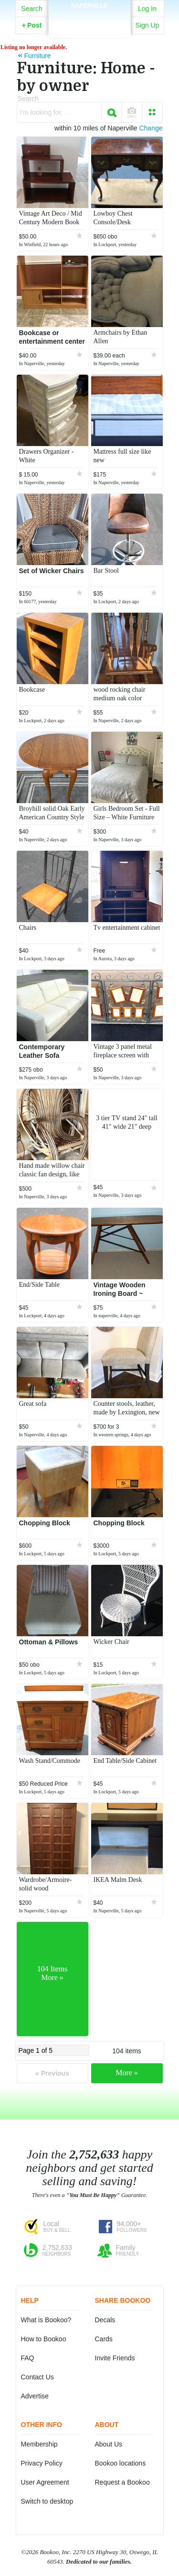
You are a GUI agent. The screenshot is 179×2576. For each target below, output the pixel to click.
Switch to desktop (47, 2501)
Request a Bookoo (122, 2482)
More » (127, 2073)
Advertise (35, 2396)
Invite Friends (115, 2358)
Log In (147, 8)
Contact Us (37, 2377)
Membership (39, 2444)
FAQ (27, 2358)
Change (150, 128)
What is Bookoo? (46, 2320)
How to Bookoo (43, 2339)
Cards (104, 2339)
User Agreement (45, 2482)
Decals (105, 2320)
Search (31, 8)
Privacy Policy (42, 2463)
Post (32, 25)
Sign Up (147, 25)
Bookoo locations (120, 2463)
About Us (109, 2444)
